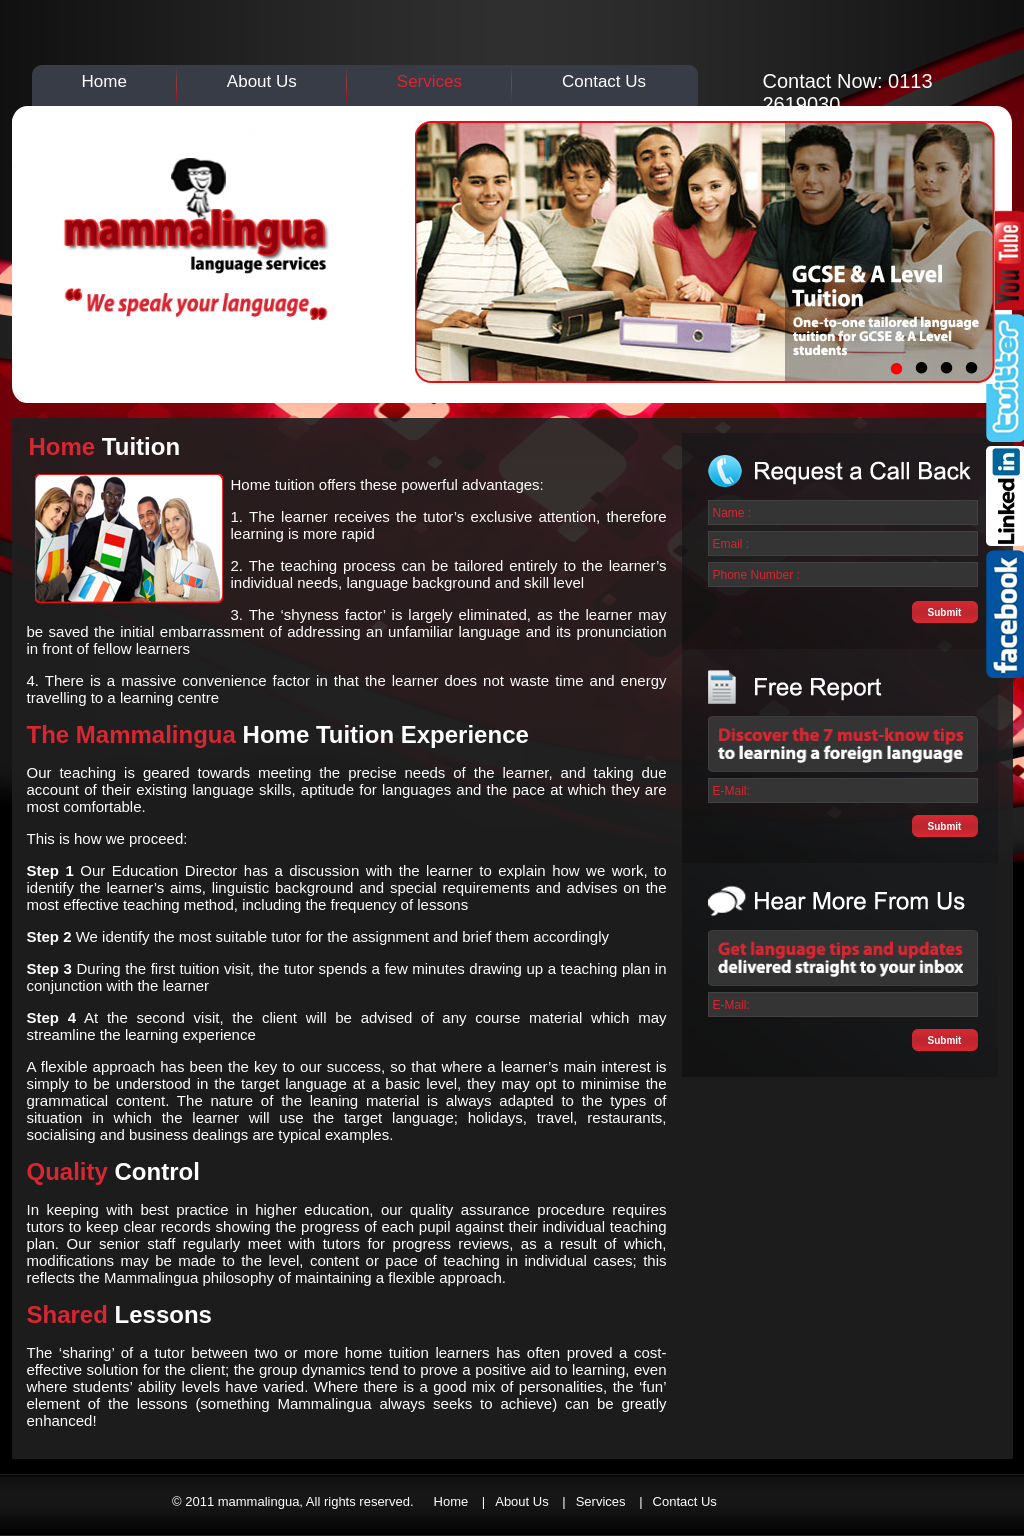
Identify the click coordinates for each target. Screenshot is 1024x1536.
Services (429, 81)
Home (104, 81)
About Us (262, 81)
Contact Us (604, 81)
